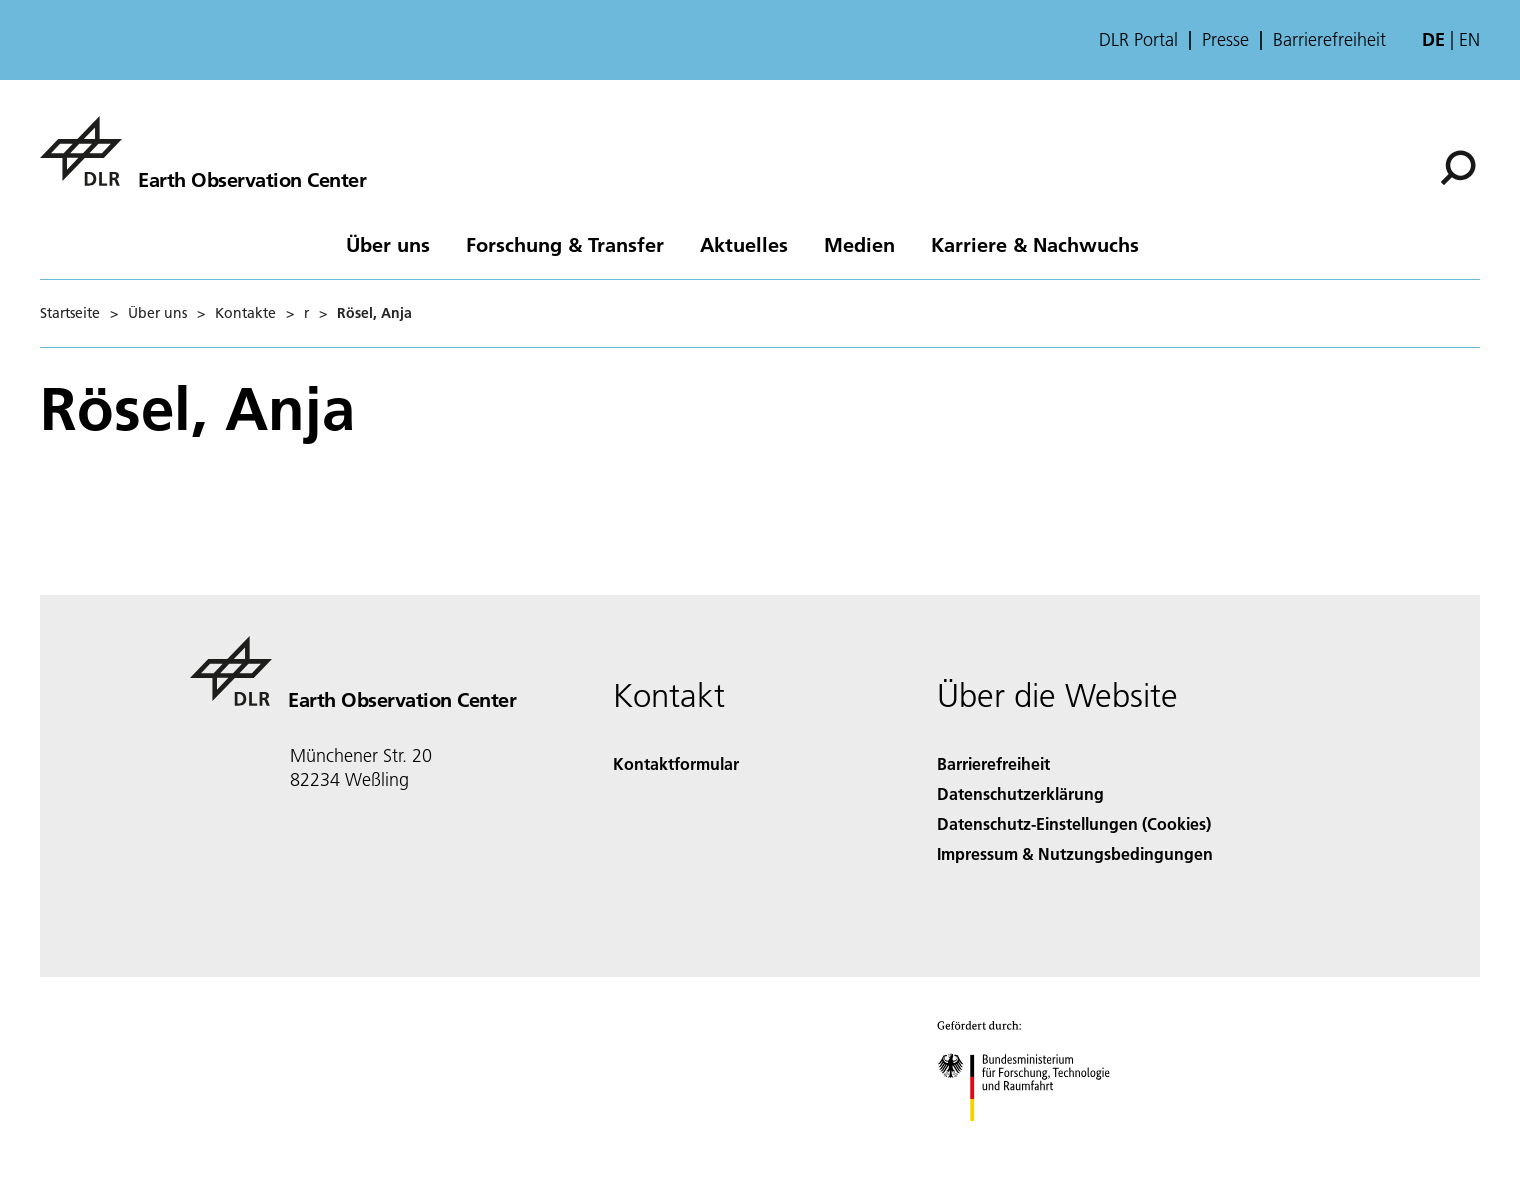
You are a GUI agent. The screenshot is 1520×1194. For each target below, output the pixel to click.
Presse (1225, 40)
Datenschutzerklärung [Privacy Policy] (1020, 793)
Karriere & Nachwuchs (1035, 244)
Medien (859, 244)
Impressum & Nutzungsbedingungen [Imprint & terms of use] (1075, 853)
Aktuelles (744, 244)
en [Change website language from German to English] (1469, 39)
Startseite (70, 313)
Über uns (388, 244)
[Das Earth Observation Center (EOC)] (203, 151)
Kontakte (245, 313)
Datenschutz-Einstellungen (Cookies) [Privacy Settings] (1074, 823)
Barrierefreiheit (1329, 40)
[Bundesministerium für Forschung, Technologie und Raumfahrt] (1034, 1138)
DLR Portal (1138, 40)
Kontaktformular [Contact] (676, 763)
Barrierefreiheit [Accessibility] (993, 763)
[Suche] (1458, 168)
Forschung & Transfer (565, 244)
